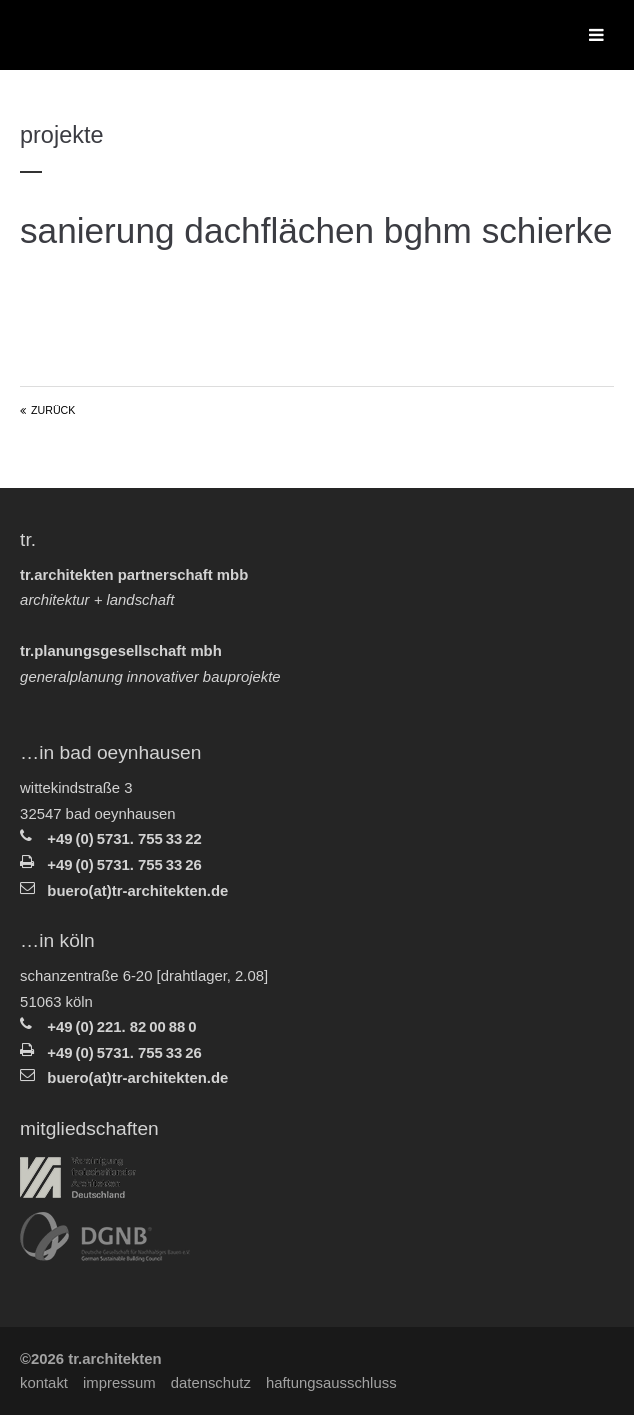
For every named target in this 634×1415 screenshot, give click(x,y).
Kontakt (44, 1383)
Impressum (119, 1383)
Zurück (53, 410)
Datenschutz (211, 1383)
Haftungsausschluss (331, 1383)
